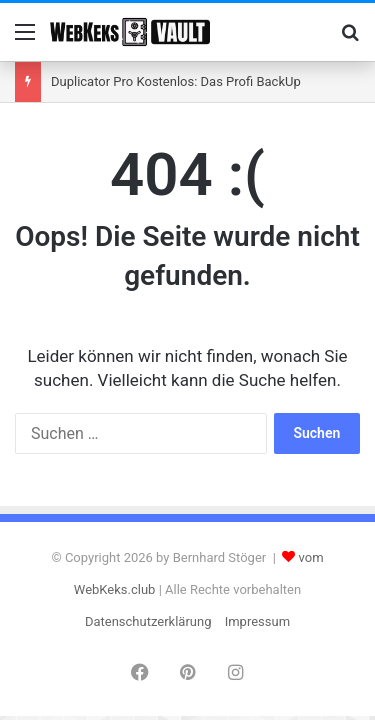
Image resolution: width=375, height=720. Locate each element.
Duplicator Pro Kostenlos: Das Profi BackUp (176, 81)
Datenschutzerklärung (148, 621)
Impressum (257, 621)
